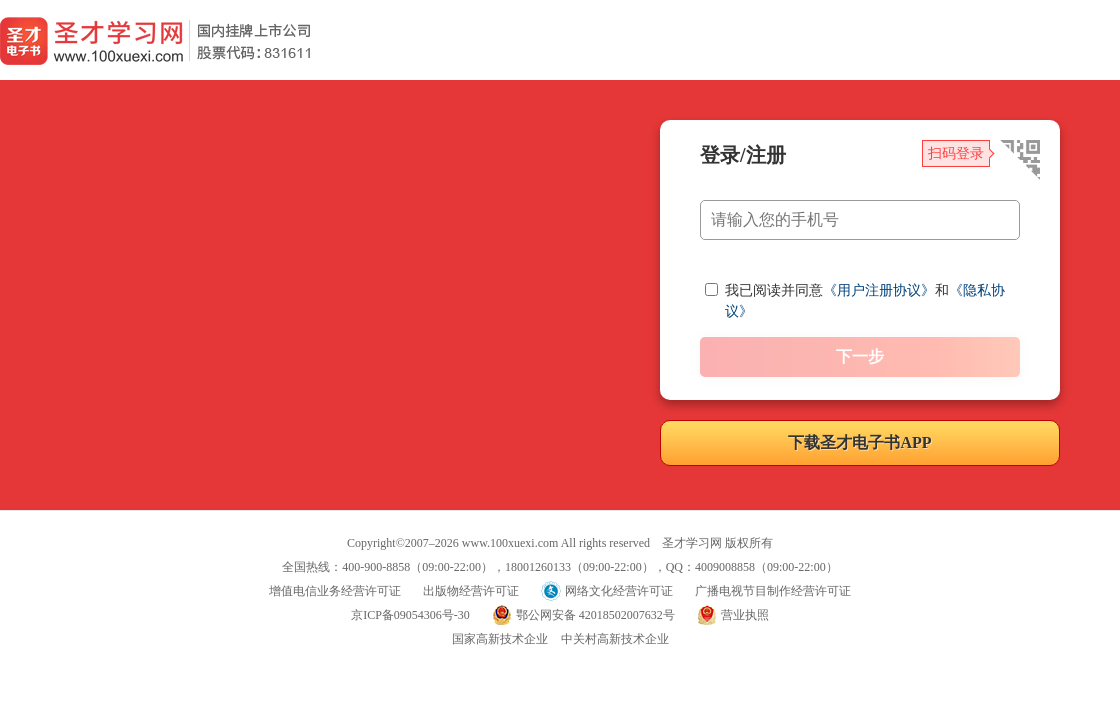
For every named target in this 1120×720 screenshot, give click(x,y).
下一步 (860, 356)
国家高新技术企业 (500, 639)
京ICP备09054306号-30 (410, 615)
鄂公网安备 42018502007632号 (595, 615)
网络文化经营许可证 (619, 591)
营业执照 (745, 615)
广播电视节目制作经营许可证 (773, 591)
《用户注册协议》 (879, 290)
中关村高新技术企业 (615, 639)
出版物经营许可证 (471, 591)
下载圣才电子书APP (859, 442)
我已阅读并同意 (774, 290)
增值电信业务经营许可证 (335, 591)
